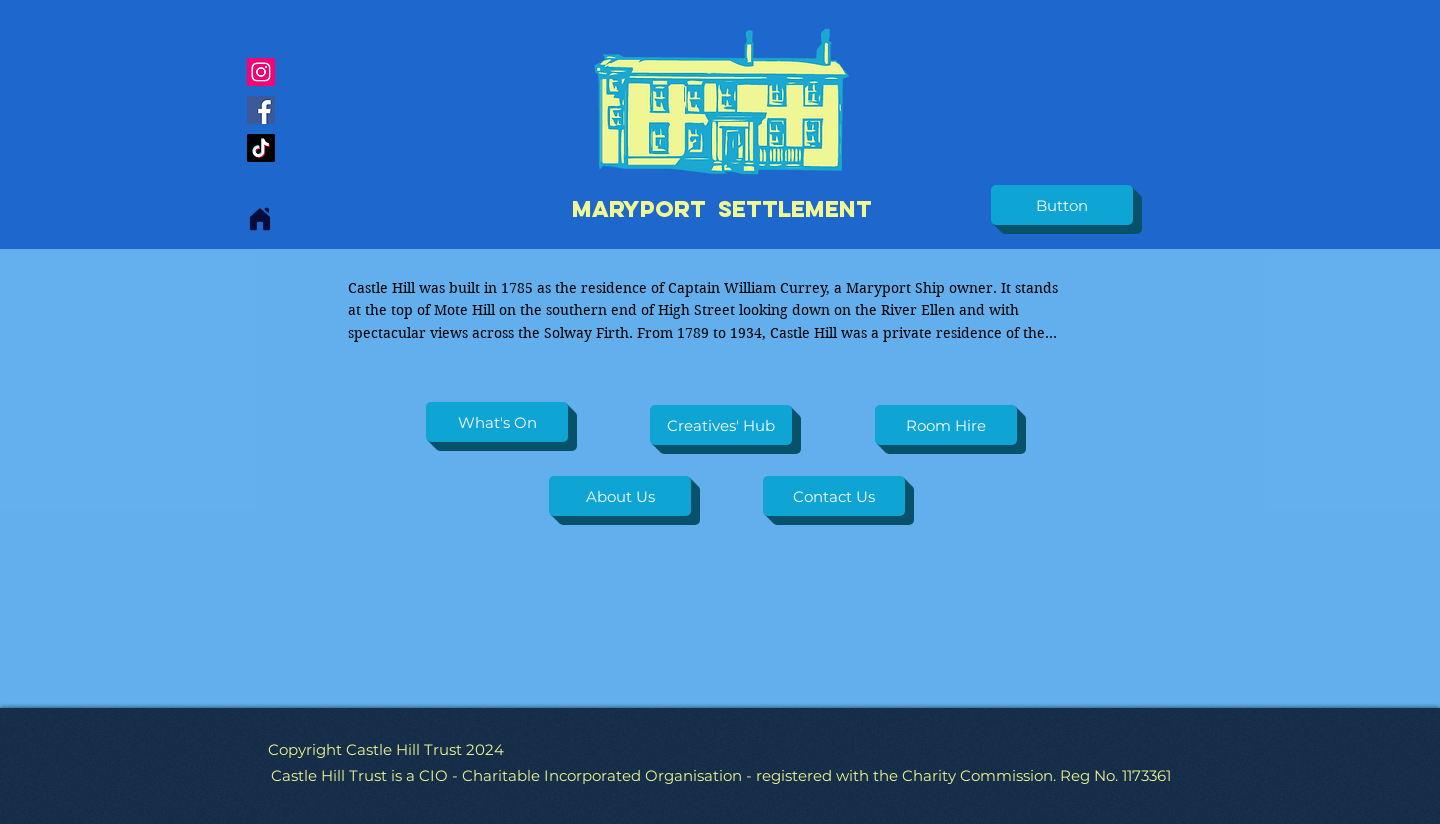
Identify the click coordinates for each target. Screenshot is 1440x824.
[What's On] (497, 422)
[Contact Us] (834, 496)
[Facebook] (261, 110)
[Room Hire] (946, 425)
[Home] (260, 219)
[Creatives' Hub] (721, 425)
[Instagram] (261, 72)
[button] (1062, 205)
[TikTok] (261, 148)
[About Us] (620, 496)
